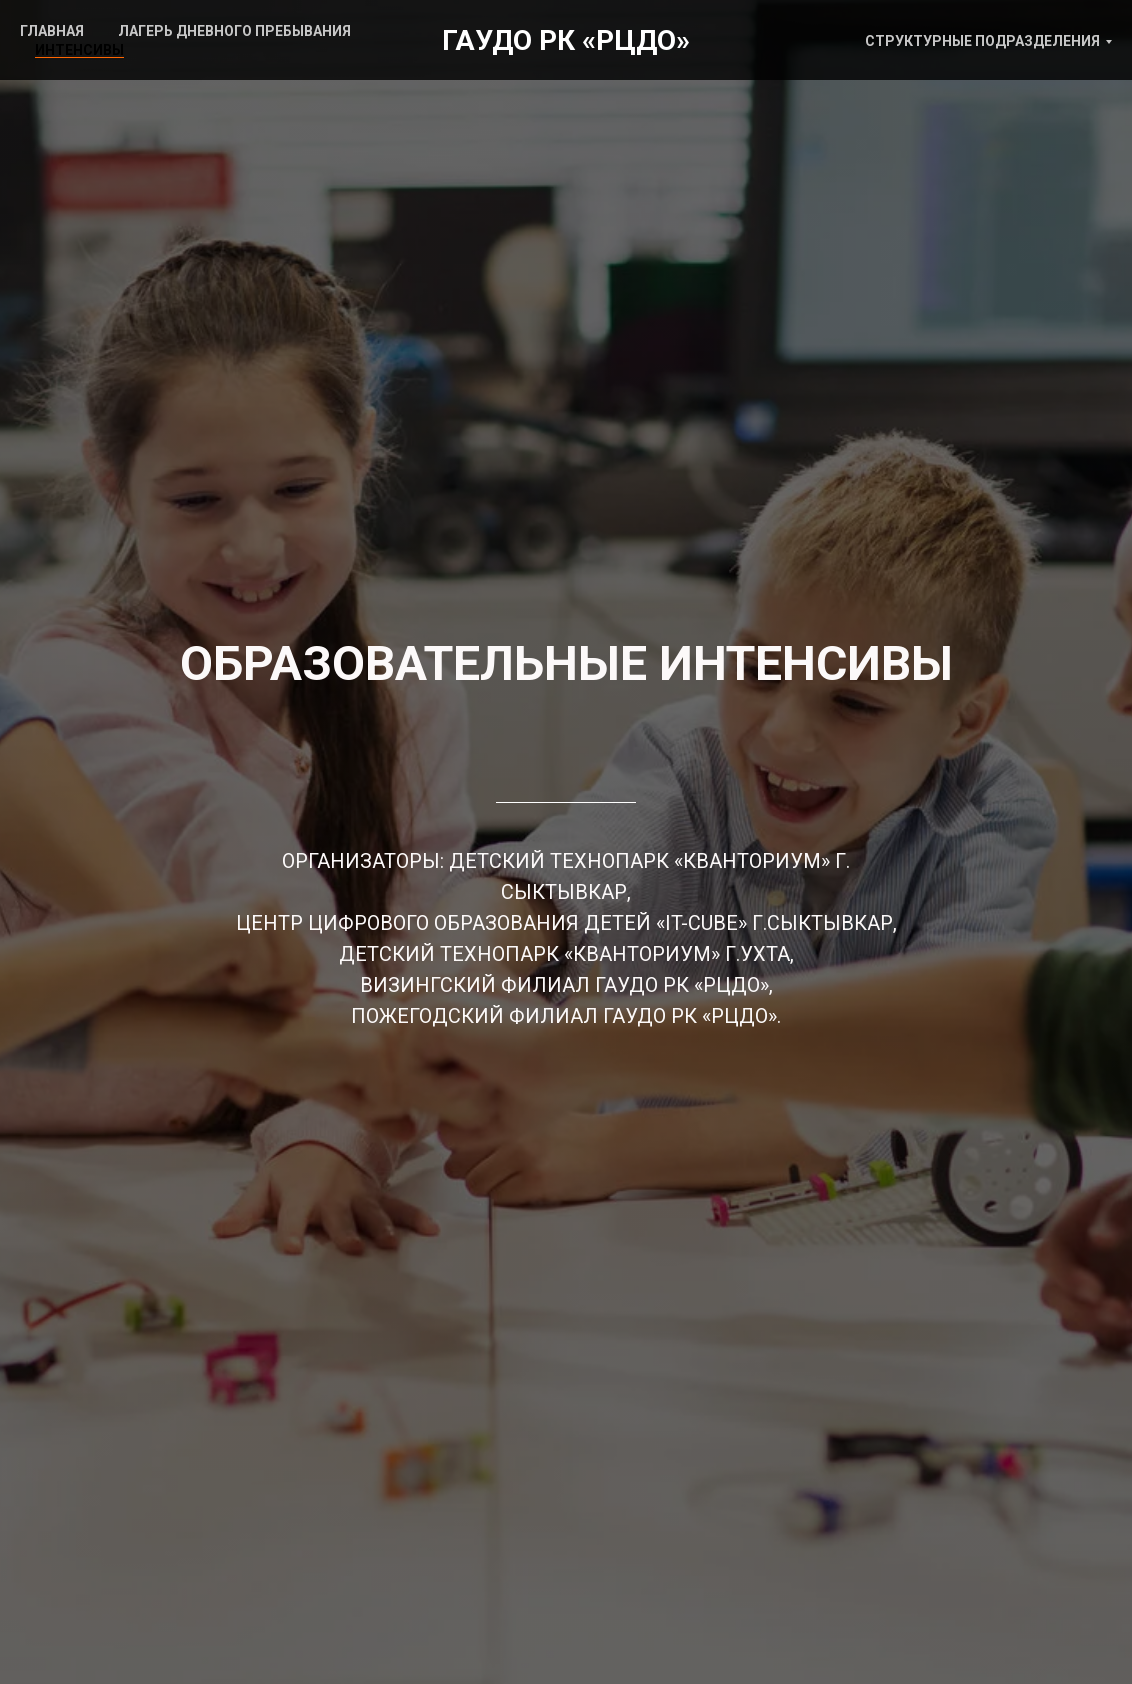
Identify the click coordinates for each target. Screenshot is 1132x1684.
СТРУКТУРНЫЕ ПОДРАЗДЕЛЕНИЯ (982, 41)
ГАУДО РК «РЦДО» (566, 40)
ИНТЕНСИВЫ (79, 50)
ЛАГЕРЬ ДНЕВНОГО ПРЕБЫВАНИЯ (234, 31)
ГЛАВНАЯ (52, 31)
